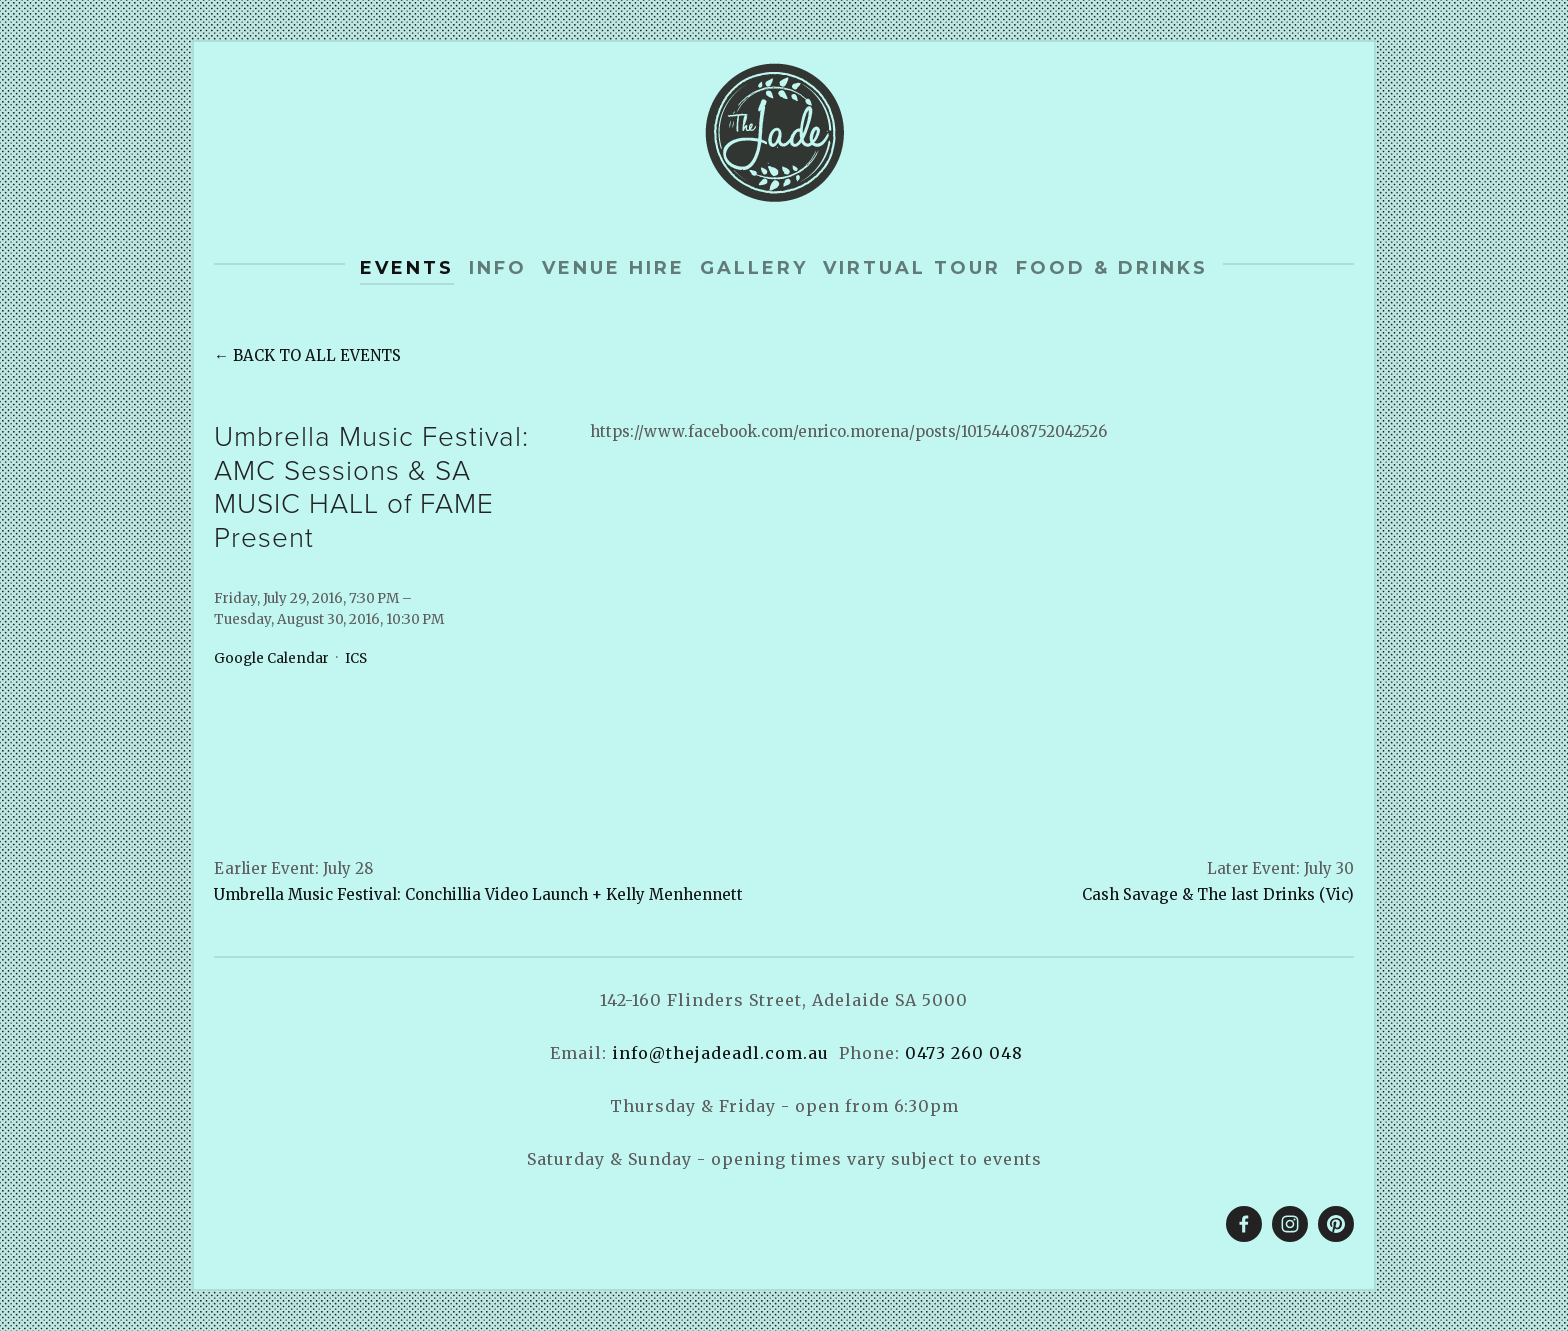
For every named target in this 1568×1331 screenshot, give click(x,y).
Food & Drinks (1112, 268)
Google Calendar (271, 658)
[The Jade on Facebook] (1244, 1224)
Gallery (754, 268)
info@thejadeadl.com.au (720, 1053)
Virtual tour (912, 268)
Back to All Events (317, 355)
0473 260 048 (964, 1053)
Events (407, 268)
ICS (356, 658)
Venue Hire (613, 268)
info (498, 268)
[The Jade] (1290, 1224)
